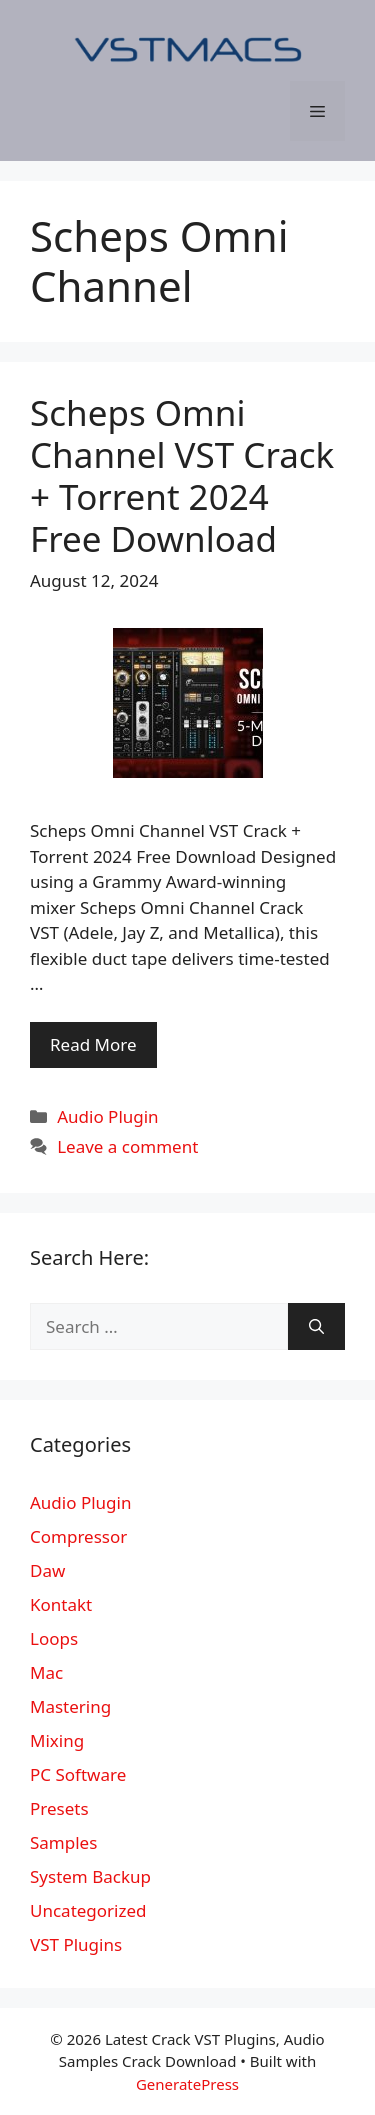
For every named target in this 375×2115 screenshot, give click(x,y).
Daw (47, 1570)
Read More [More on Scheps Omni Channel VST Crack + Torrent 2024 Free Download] (93, 1044)
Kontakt (61, 1604)
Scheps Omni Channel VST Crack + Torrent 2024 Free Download (182, 475)
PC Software (78, 1774)
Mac (46, 1672)
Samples (63, 1842)
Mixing (57, 1740)
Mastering (70, 1706)
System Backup (90, 1876)
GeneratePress (187, 2084)
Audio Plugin (107, 1116)
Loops (54, 1638)
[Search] (316, 1327)
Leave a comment (127, 1146)
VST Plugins (76, 1944)
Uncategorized (88, 1910)
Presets (59, 1808)
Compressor (78, 1536)
